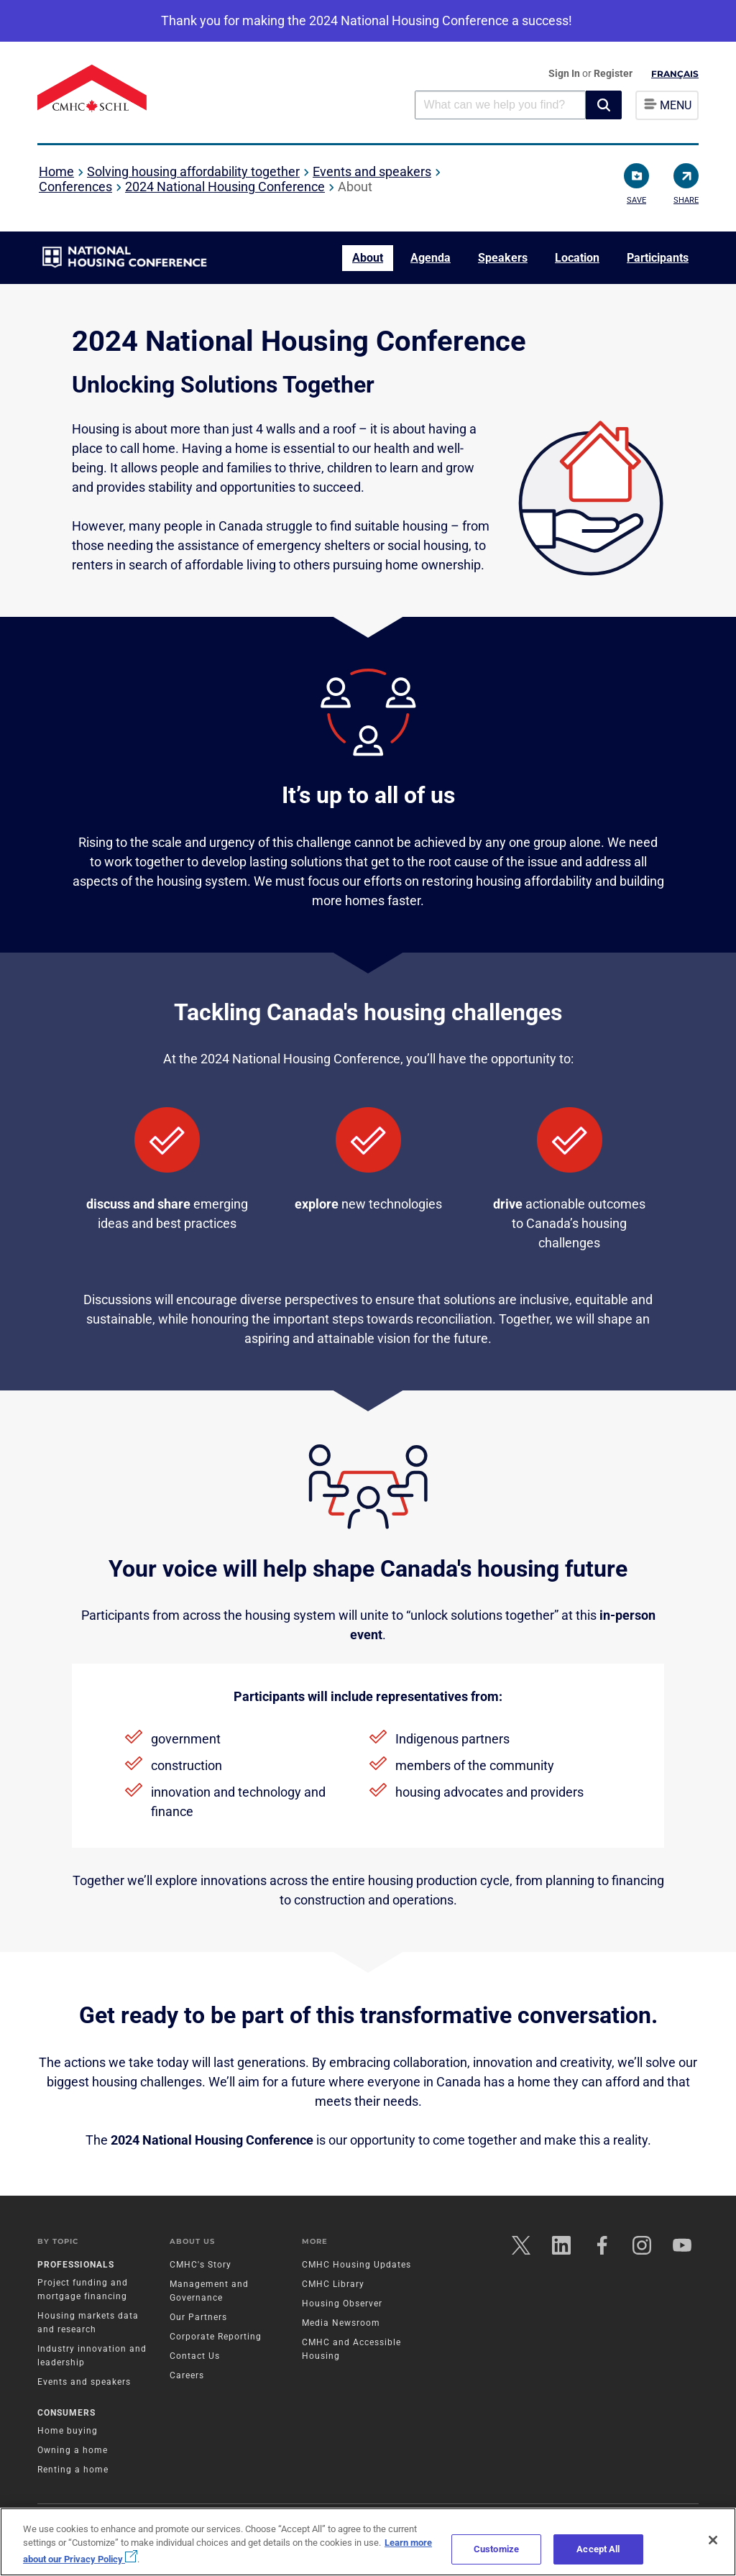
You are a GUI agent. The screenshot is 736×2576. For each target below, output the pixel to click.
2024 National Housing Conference (225, 186)
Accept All (598, 2549)
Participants (658, 258)
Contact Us (195, 2356)
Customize (496, 2549)
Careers (187, 2375)
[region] (368, 2542)
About (367, 258)
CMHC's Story (200, 2265)
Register (613, 73)
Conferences (75, 186)
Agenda (430, 258)
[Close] (713, 2540)
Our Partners (198, 2317)
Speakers (503, 258)
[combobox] (500, 104)
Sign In (565, 73)
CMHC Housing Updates (356, 2265)
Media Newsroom (341, 2323)
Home (56, 171)
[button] (604, 105)
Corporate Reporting (216, 2337)
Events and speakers (372, 171)
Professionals (75, 2265)
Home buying (67, 2431)
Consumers (66, 2413)
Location (577, 258)
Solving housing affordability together (193, 171)
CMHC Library (333, 2284)
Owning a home (72, 2450)
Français (675, 73)
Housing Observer (342, 2303)
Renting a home (73, 2470)
